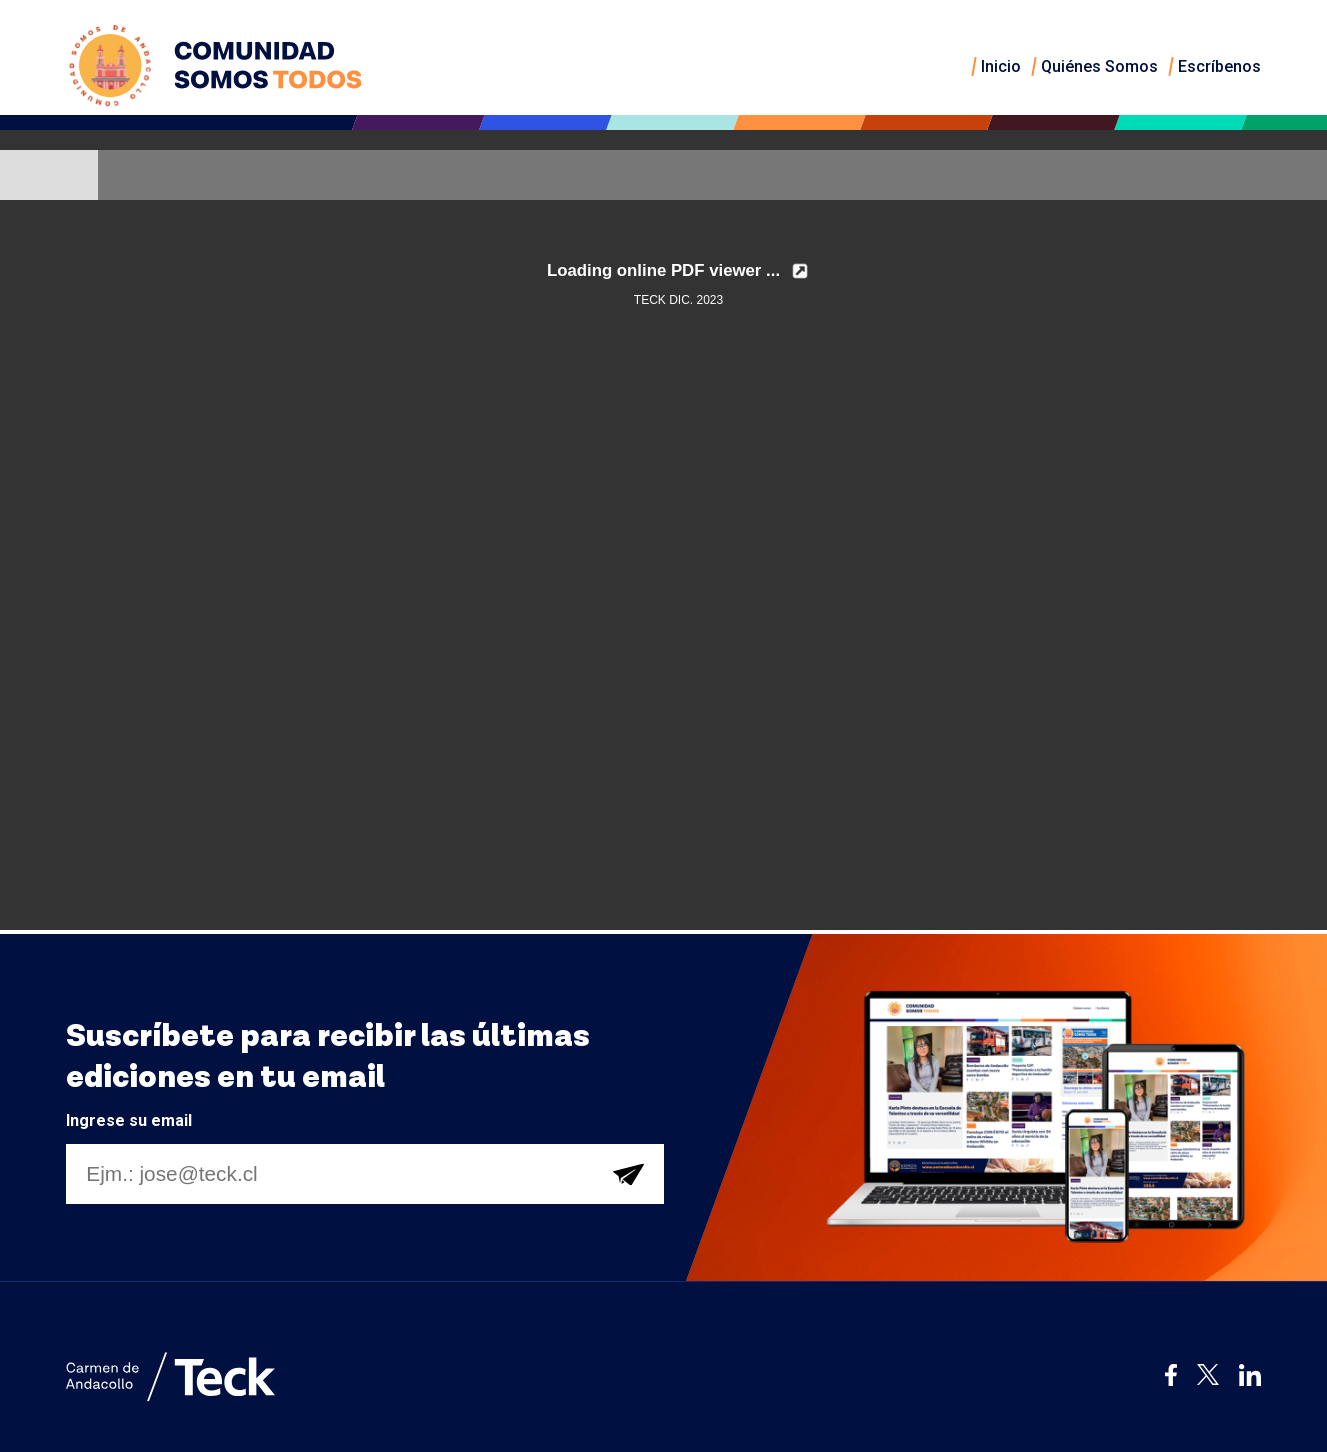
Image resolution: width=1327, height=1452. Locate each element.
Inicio (1001, 66)
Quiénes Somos (1099, 66)
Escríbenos (1219, 66)
